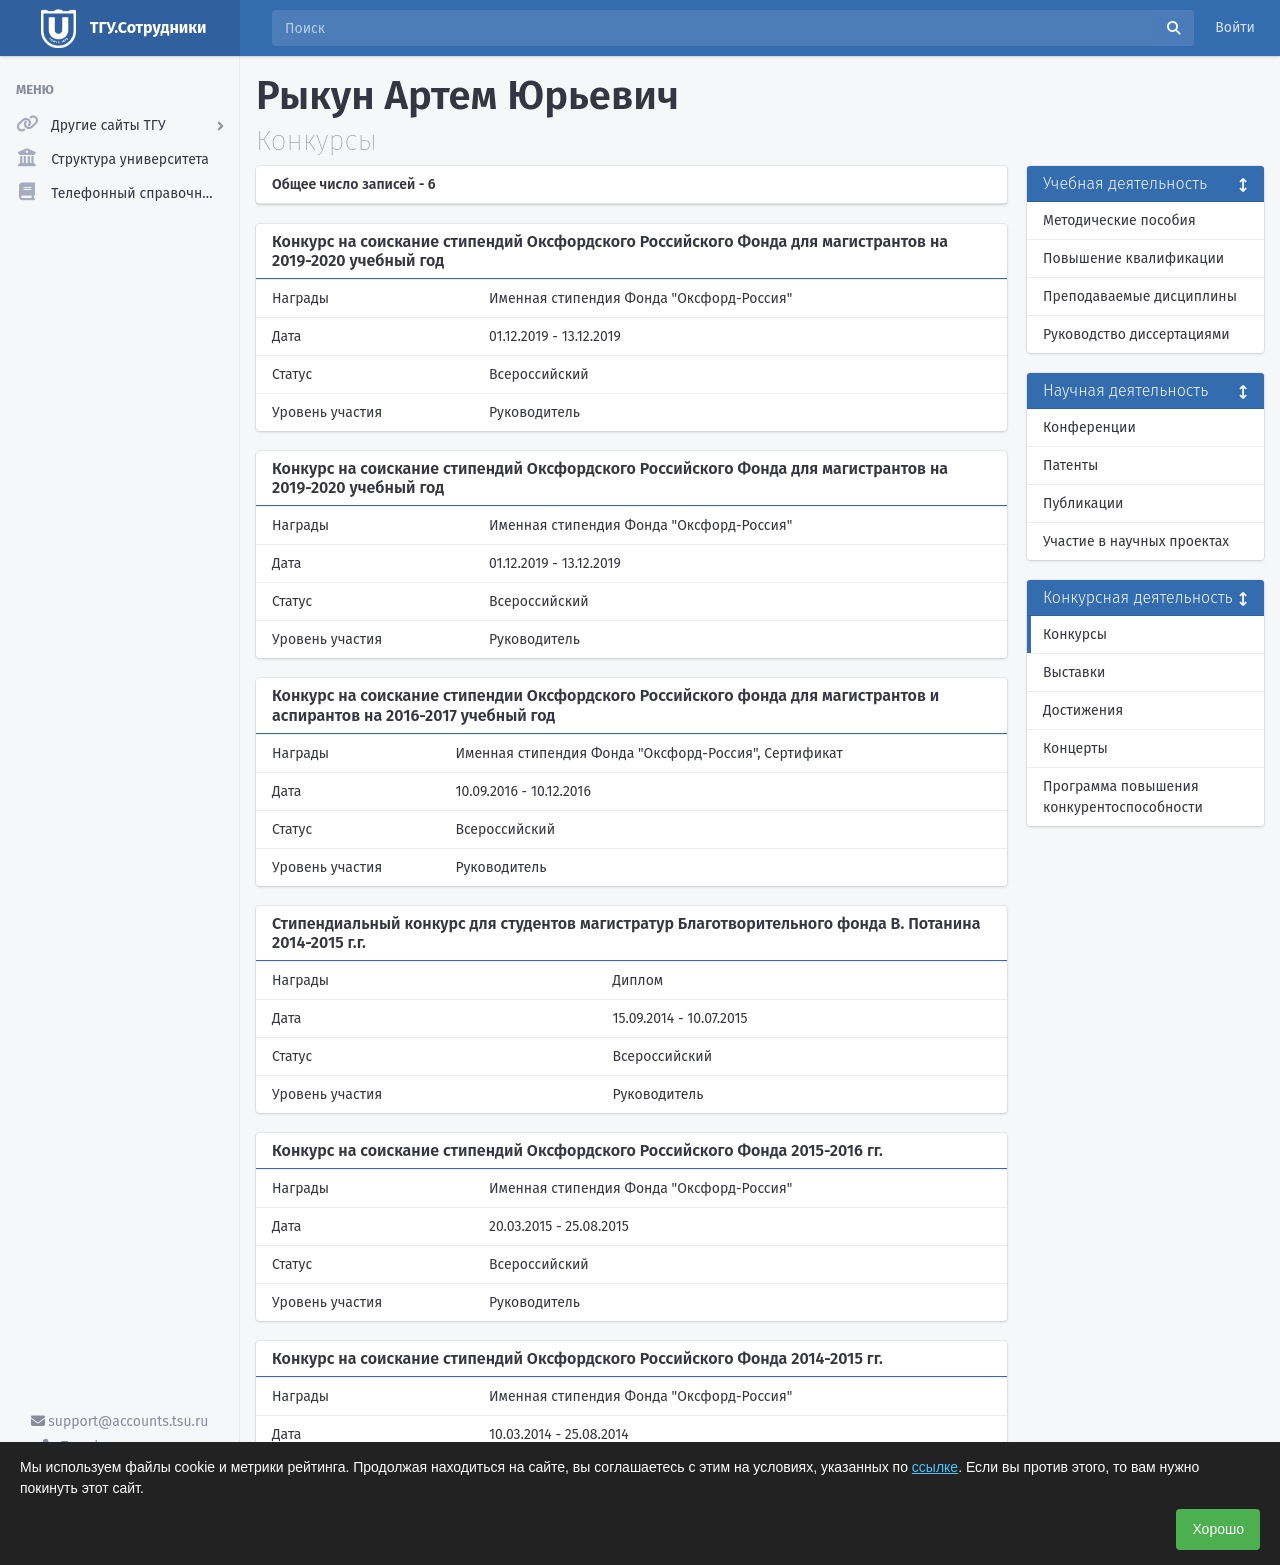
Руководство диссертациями (1136, 334)
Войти (1235, 27)
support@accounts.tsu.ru (120, 1421)
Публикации (1083, 503)
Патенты (1070, 465)
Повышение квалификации (1133, 258)
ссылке (935, 1467)
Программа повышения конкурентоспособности (1123, 797)
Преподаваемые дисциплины (1140, 296)
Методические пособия (1119, 220)
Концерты (1075, 748)
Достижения (1083, 710)
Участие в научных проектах (1136, 541)
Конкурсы (1075, 634)
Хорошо (1218, 1529)
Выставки (1074, 672)
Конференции (1089, 427)
